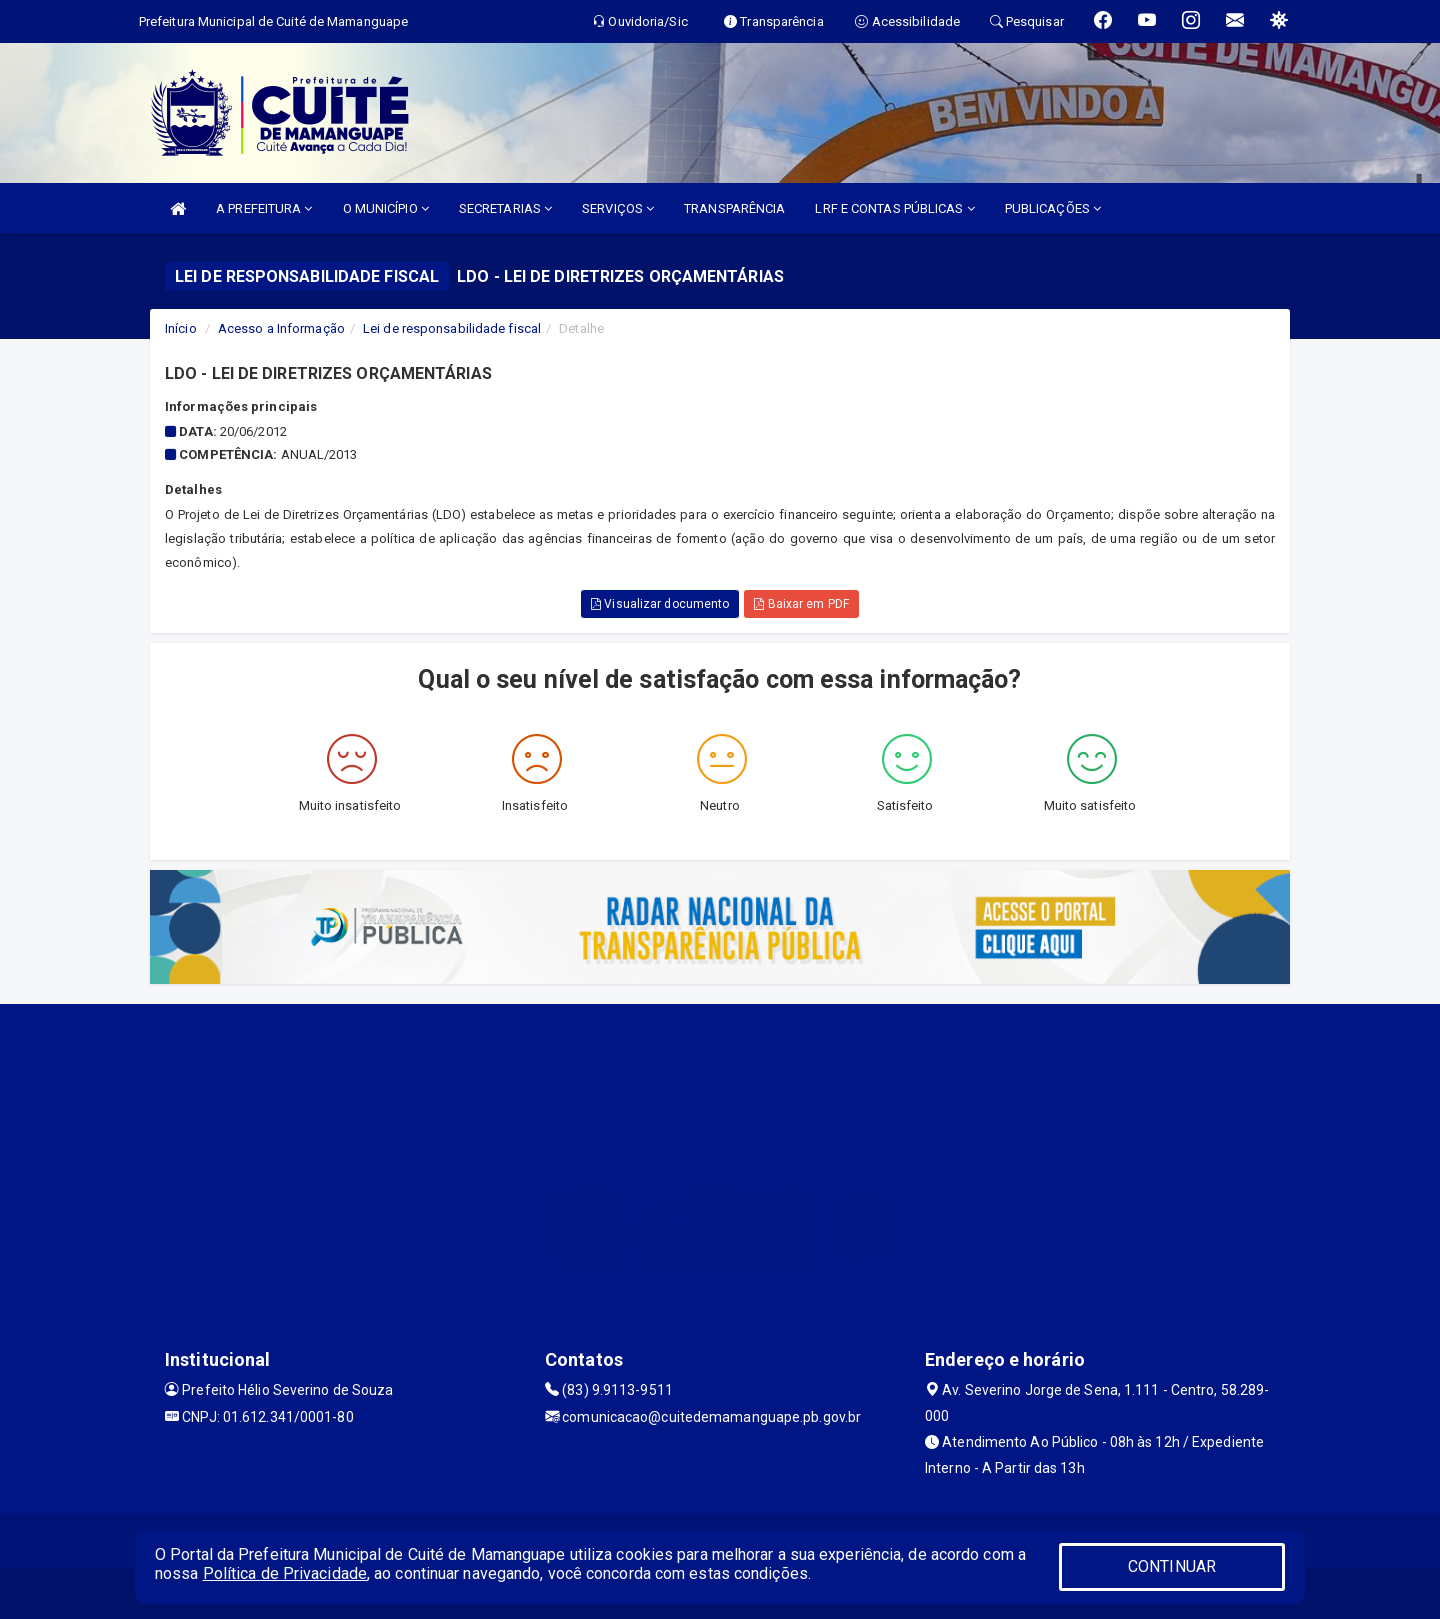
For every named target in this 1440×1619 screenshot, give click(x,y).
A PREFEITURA (264, 208)
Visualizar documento (660, 604)
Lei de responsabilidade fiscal (452, 328)
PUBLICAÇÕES (1053, 208)
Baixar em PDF (801, 604)
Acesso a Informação (281, 328)
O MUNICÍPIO (386, 208)
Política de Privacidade (285, 1573)
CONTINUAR (1172, 1566)
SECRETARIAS (505, 208)
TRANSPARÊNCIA (734, 208)
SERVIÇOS (618, 208)
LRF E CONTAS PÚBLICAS (894, 208)
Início (181, 328)
